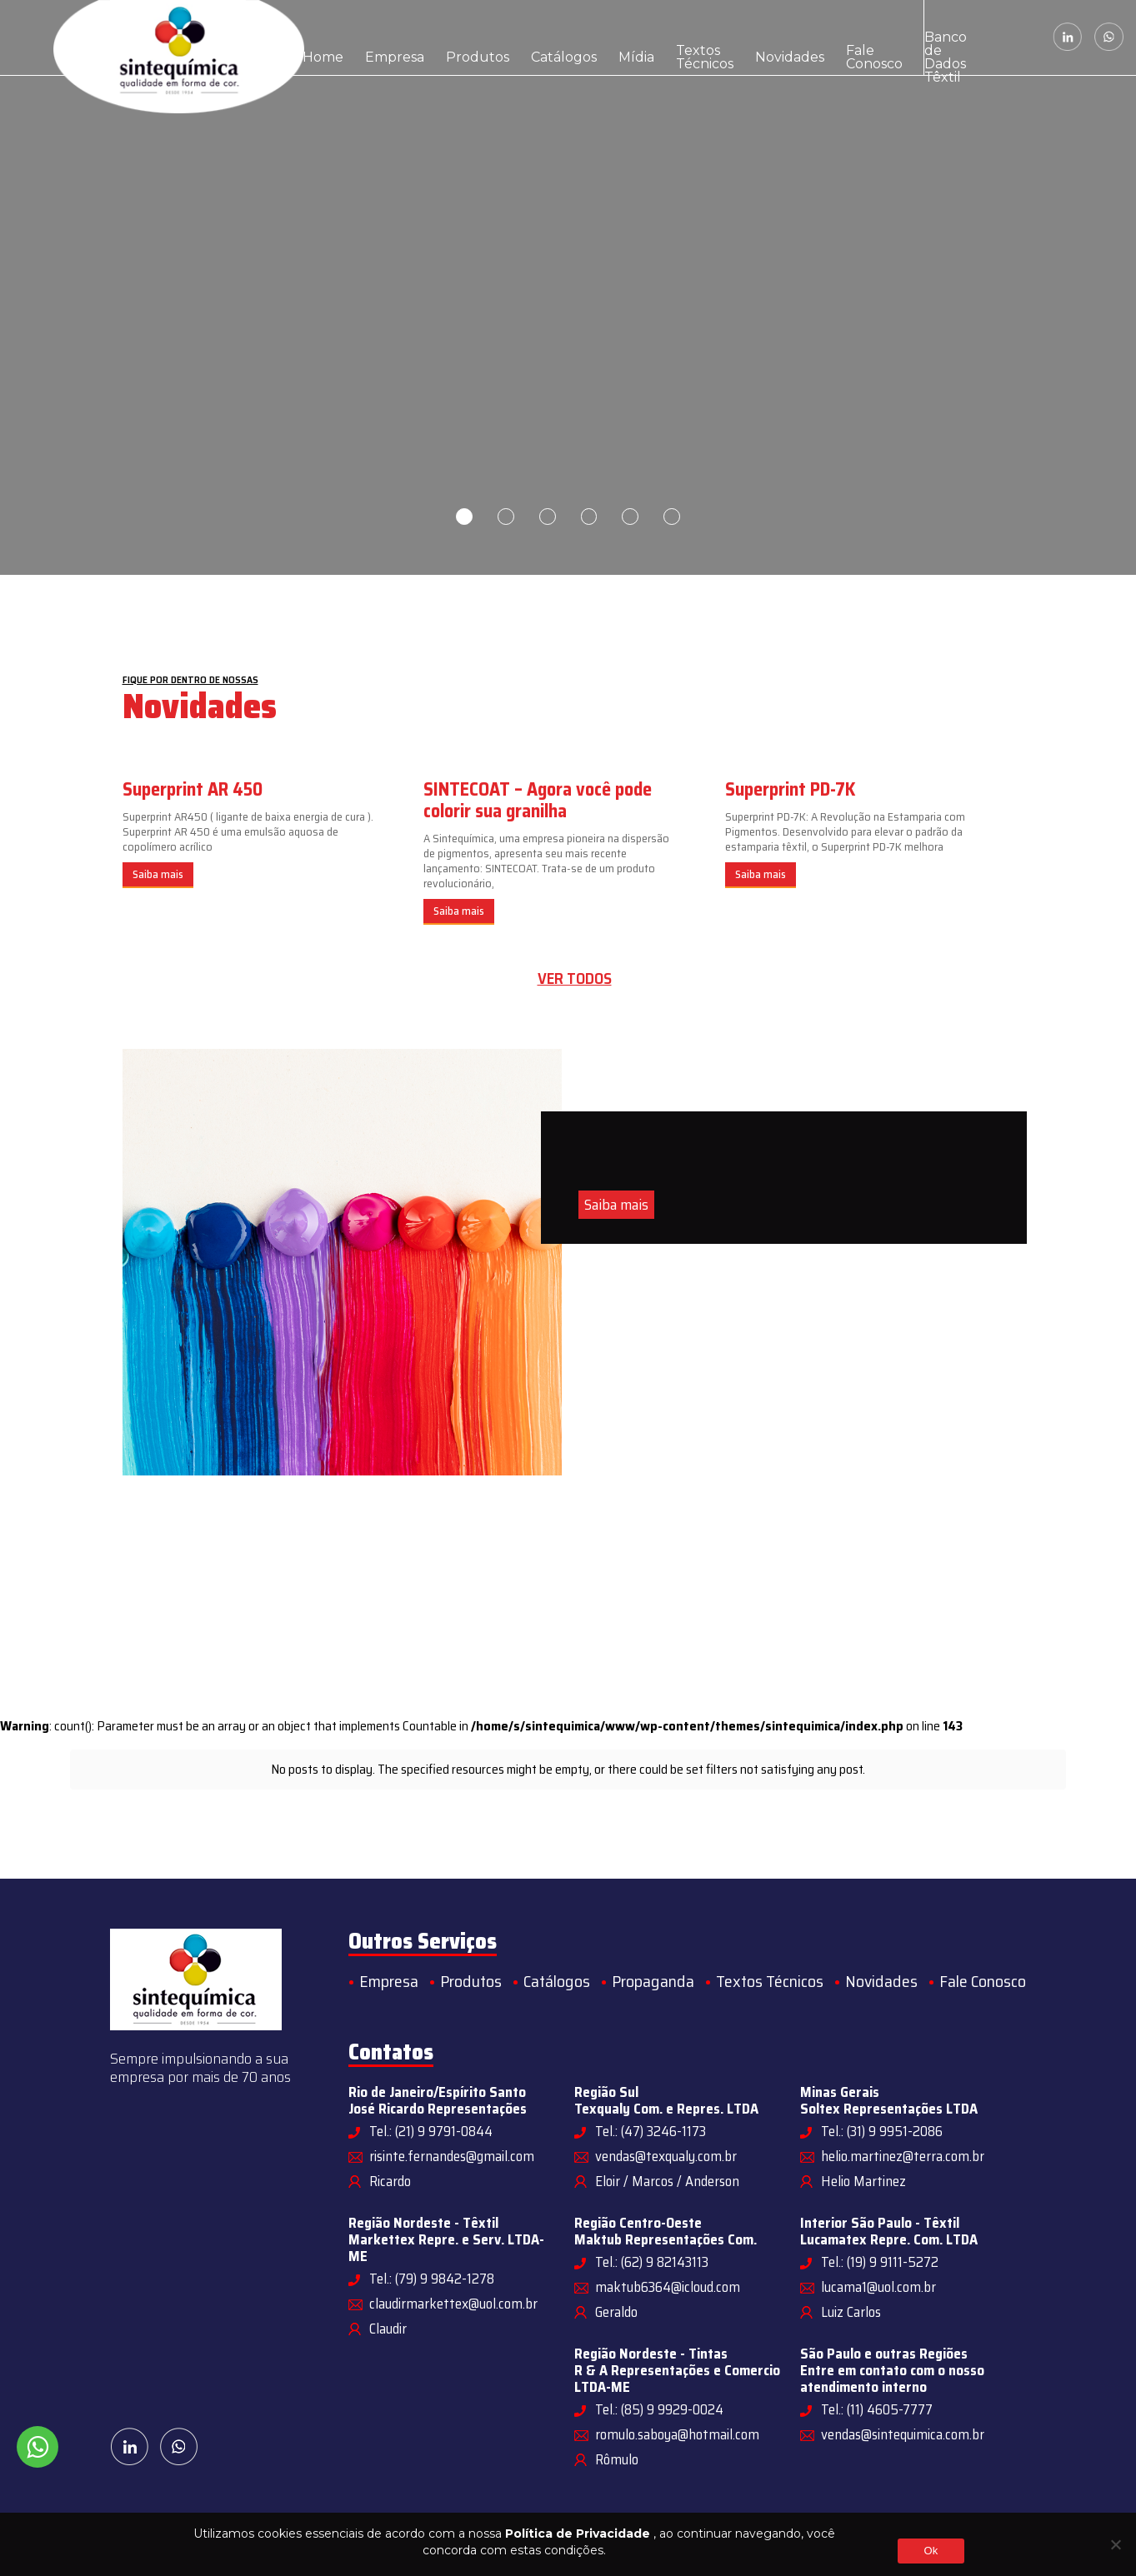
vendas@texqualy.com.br (666, 2156)
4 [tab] (589, 516)
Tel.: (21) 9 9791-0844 (431, 2131)
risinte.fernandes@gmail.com (451, 2156)
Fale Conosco (759, 37)
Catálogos (502, 37)
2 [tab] (506, 516)
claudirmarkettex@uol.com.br (453, 2303)
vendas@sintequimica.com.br (902, 2434)
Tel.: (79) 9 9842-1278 (431, 2278)
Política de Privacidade (577, 2533)
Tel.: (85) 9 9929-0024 (659, 2409)
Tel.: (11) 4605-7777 (877, 2409)
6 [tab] (672, 516)
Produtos (436, 37)
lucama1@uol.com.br (878, 2287)
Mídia (560, 37)
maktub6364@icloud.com (667, 2287)
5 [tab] (631, 516)
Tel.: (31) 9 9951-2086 (882, 2131)
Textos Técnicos (612, 37)
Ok (930, 2550)
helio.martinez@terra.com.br (902, 2156)
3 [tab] (547, 516)
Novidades (695, 37)
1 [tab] (464, 516)
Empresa (372, 37)
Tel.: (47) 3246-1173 (650, 2131)
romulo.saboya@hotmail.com (677, 2434)
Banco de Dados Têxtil (848, 37)
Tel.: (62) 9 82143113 (651, 2262)
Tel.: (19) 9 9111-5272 (879, 2262)
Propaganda (653, 1981)
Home (316, 37)
